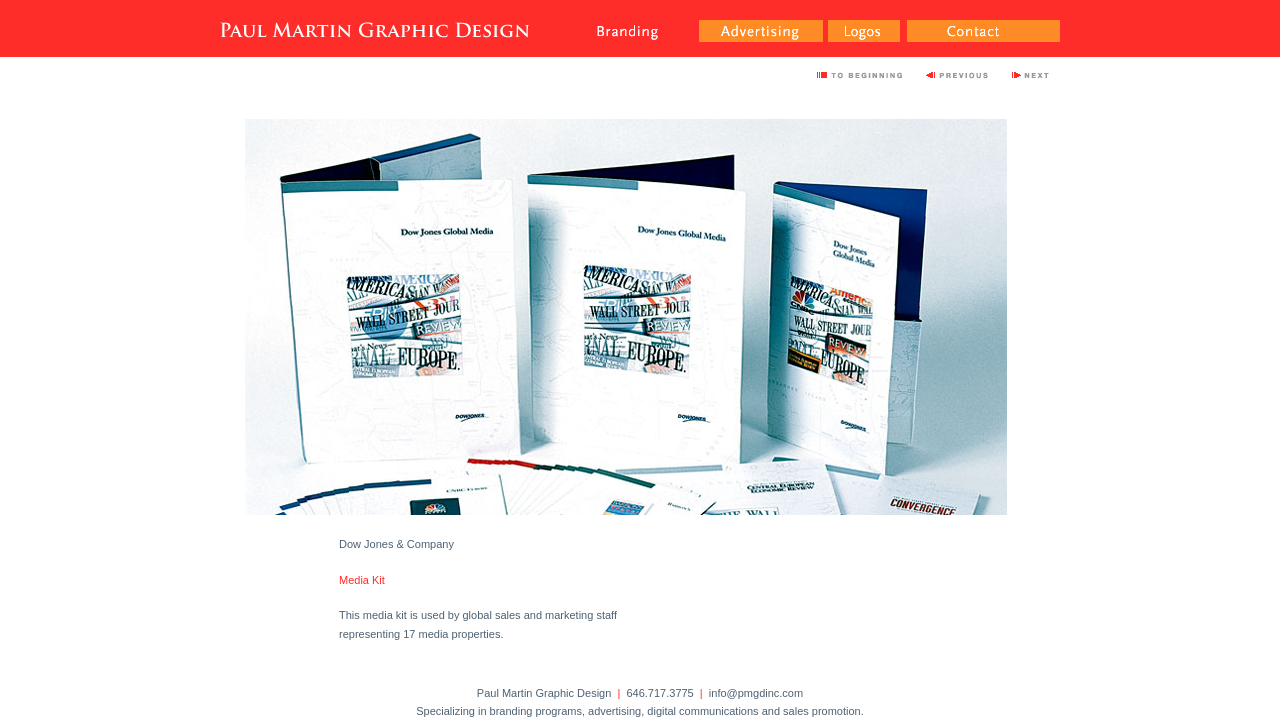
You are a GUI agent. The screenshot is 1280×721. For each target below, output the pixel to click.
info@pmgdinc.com (756, 693)
